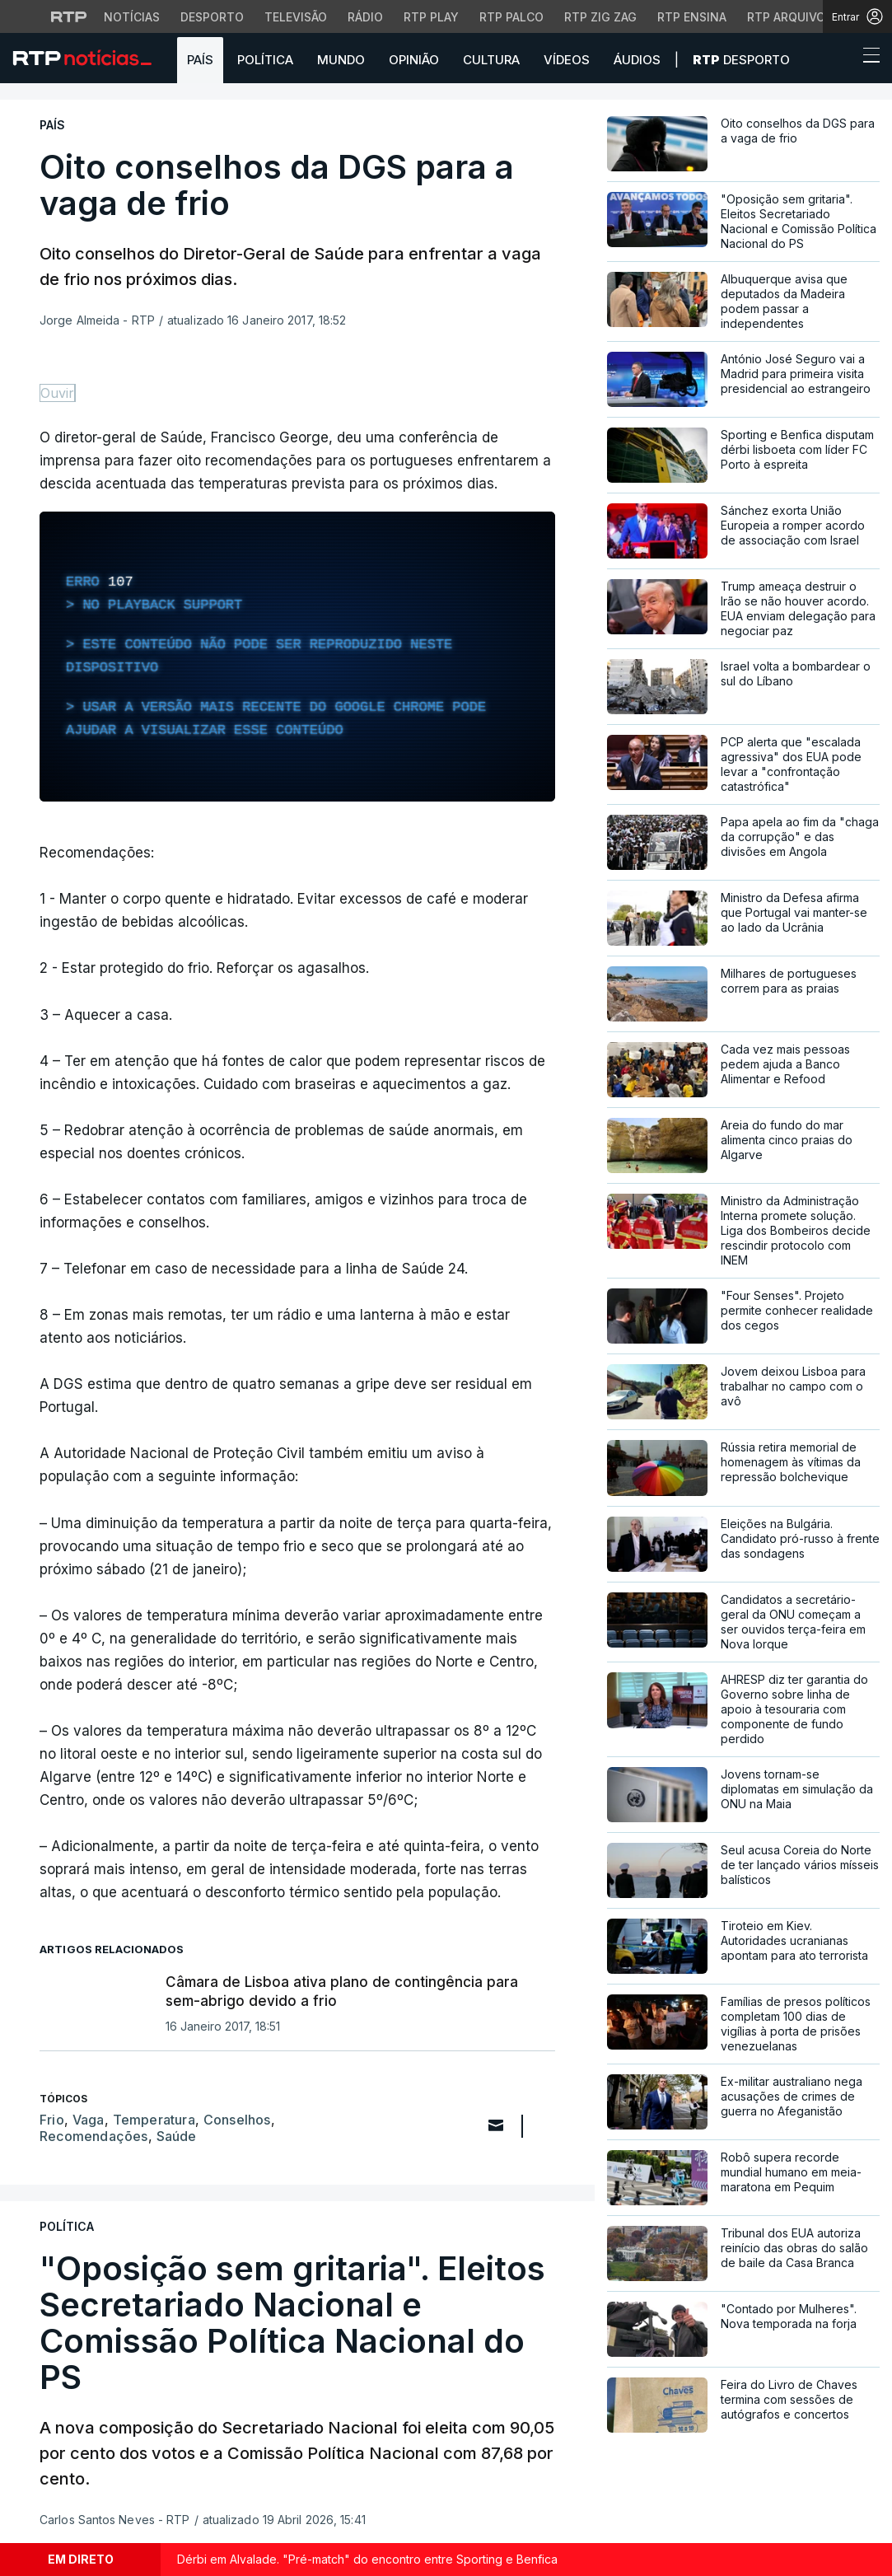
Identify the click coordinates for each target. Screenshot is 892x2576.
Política (265, 60)
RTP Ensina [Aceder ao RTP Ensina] (691, 17)
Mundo (341, 60)
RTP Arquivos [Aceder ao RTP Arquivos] (790, 17)
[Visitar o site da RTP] (69, 16)
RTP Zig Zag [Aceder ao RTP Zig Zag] (600, 17)
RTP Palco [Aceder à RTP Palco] (511, 17)
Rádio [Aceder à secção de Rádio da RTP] (365, 17)
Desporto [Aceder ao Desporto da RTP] (212, 17)
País (200, 60)
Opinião (414, 60)
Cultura (491, 60)
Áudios (637, 60)
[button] (841, 59)
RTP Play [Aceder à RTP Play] (431, 17)
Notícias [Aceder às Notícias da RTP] (132, 17)
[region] (297, 657)
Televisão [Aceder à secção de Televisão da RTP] (295, 17)
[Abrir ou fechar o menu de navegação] (866, 57)
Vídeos (567, 60)
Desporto (741, 60)
